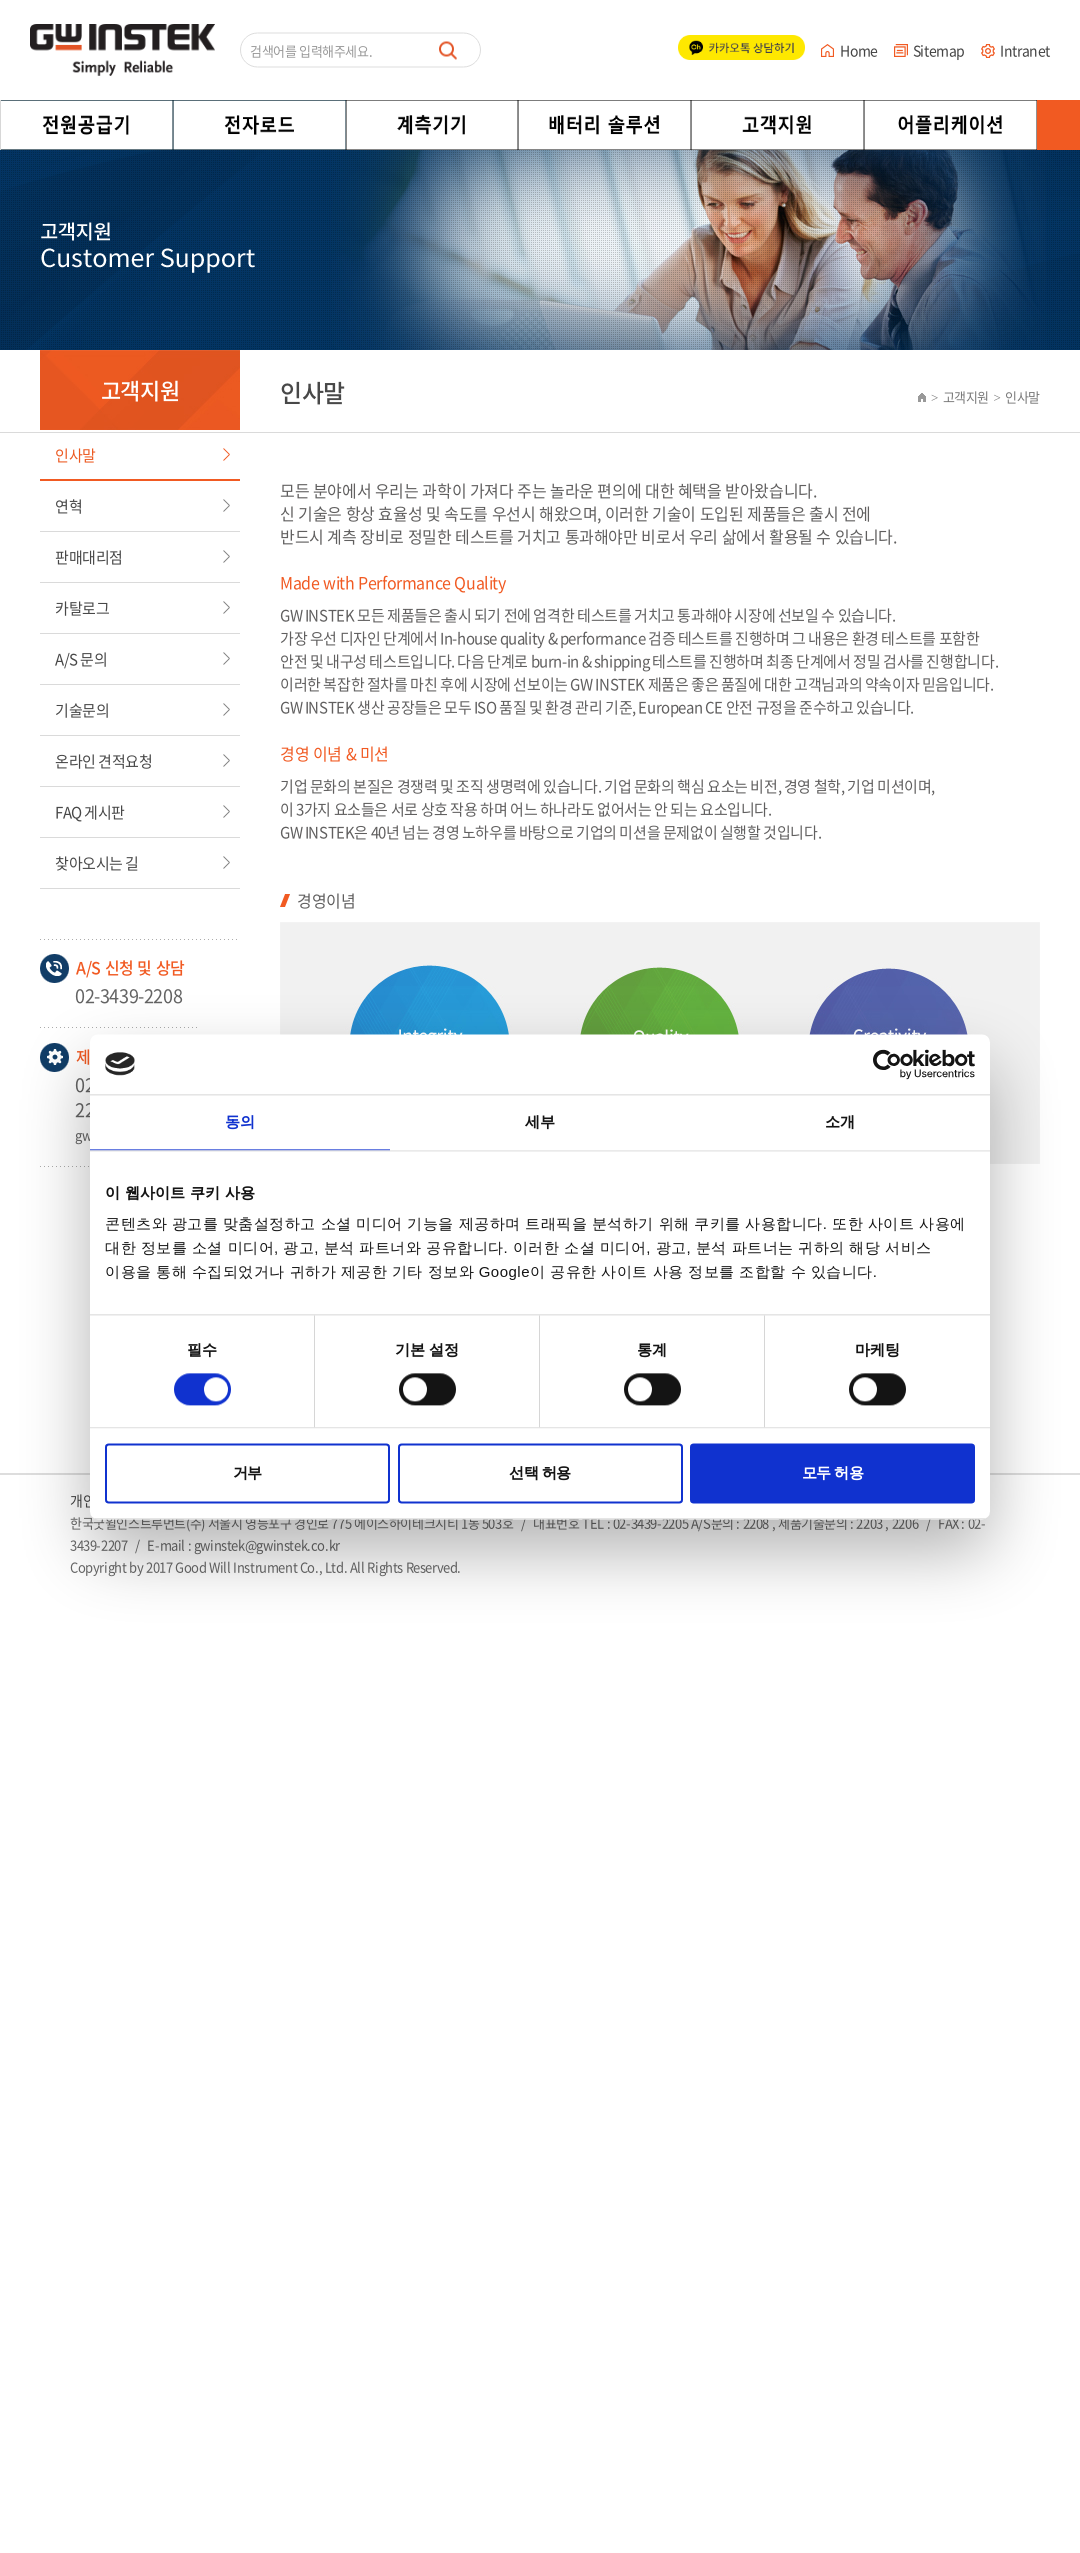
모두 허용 (833, 1473)
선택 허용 (540, 1473)
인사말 (75, 455)
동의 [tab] (240, 1121)
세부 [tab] (540, 1121)
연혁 (68, 506)
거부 (247, 1473)
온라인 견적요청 (103, 761)
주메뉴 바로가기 (0, 0)
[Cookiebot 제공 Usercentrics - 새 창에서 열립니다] (887, 1064)
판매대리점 (89, 557)
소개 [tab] (840, 1121)
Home (858, 50)
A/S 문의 (81, 659)
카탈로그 (82, 608)
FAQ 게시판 (90, 812)
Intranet (1025, 50)
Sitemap (939, 50)
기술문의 (82, 710)
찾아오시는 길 (97, 863)
